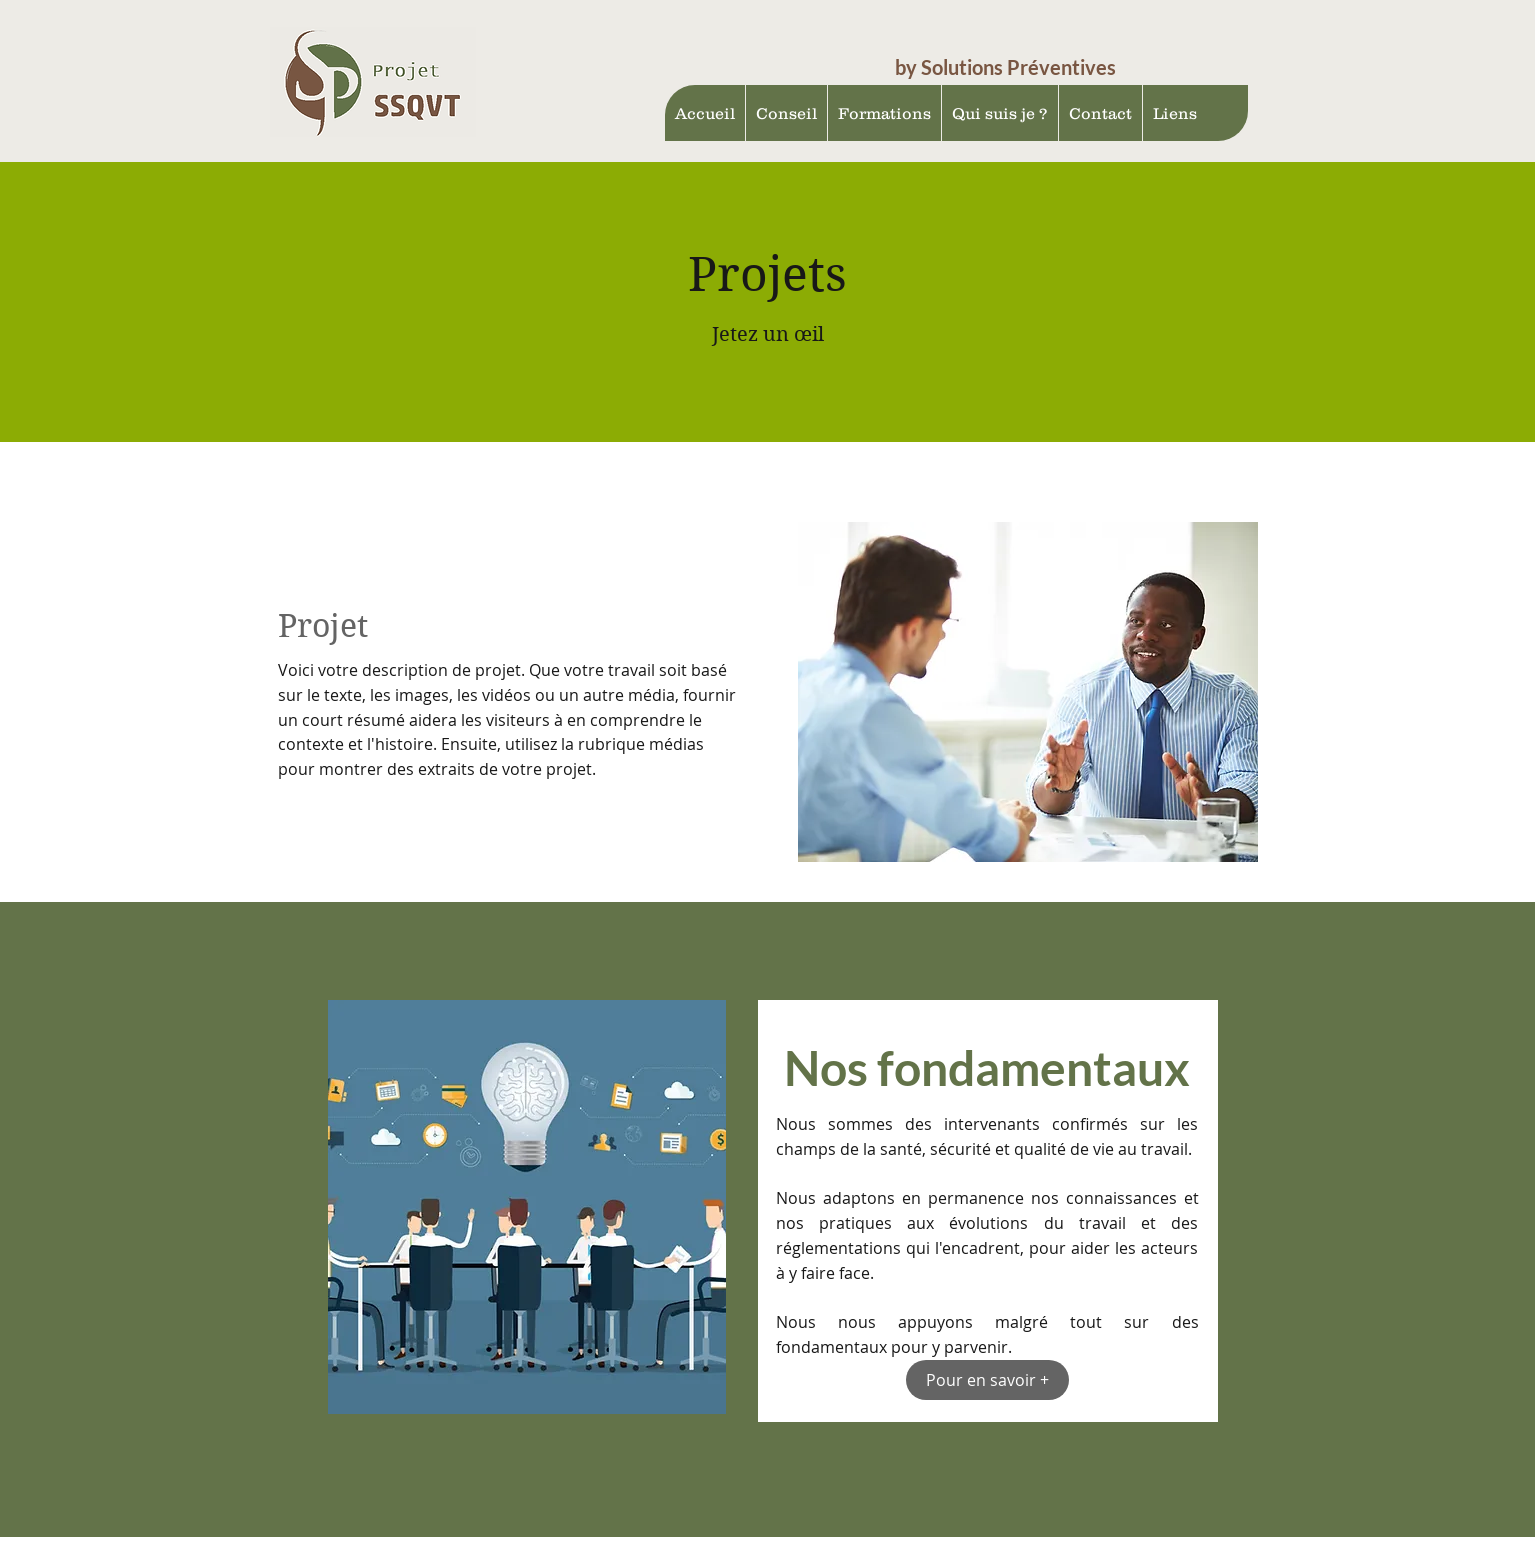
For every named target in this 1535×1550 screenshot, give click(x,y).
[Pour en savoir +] (987, 1380)
